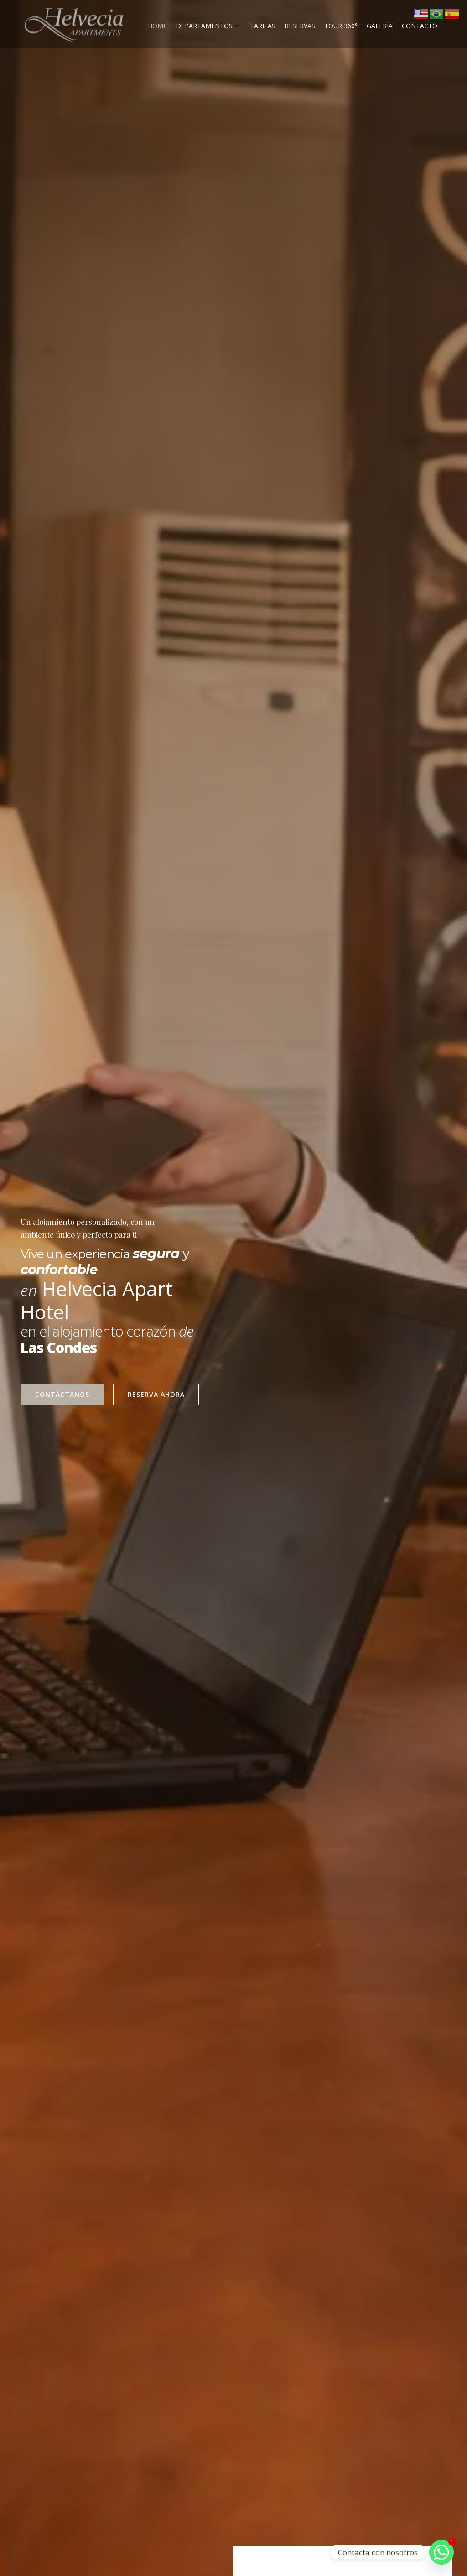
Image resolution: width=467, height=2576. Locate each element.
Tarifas (262, 25)
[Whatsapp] (441, 2552)
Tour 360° (341, 25)
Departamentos (208, 25)
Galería (380, 25)
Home (157, 25)
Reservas (300, 25)
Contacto (419, 25)
